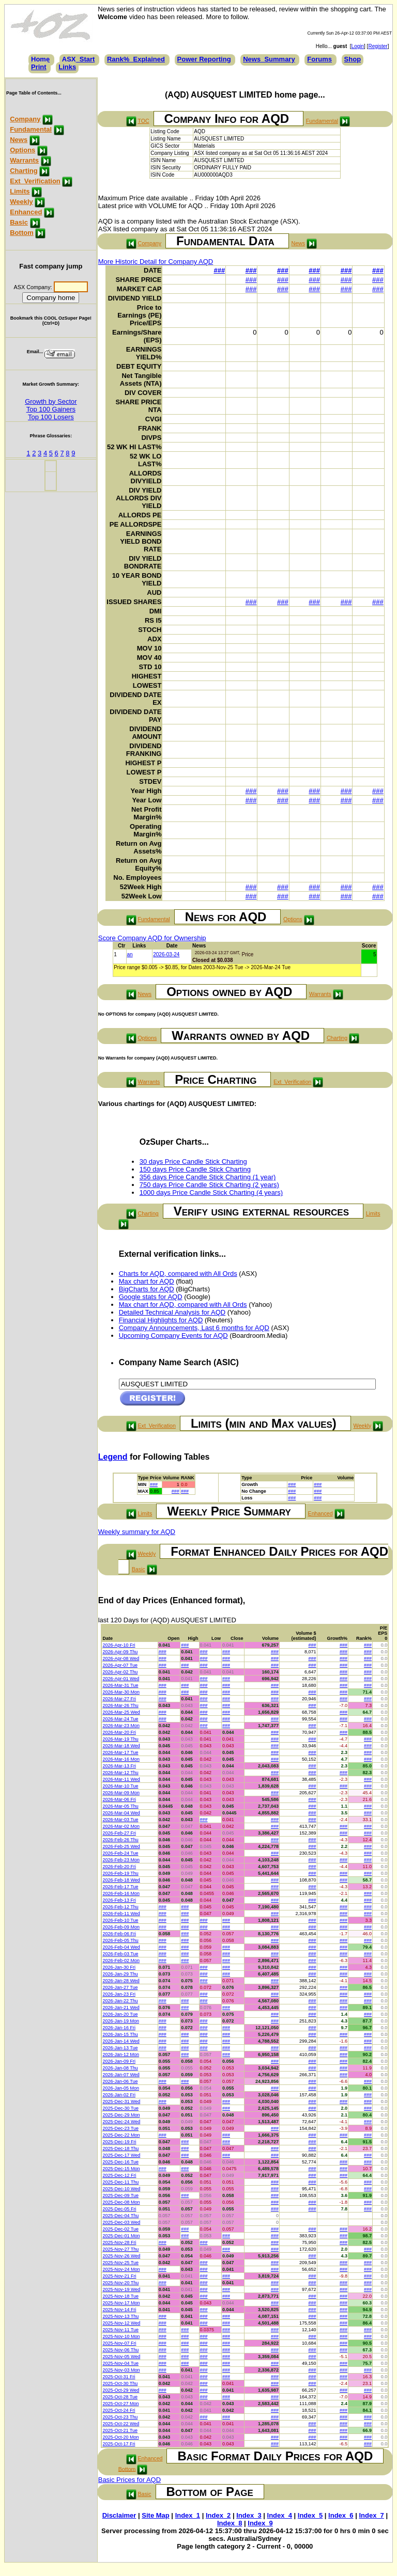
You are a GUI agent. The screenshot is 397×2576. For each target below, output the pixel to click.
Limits (19, 191)
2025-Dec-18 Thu (120, 2148)
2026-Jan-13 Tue (120, 2047)
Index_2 (218, 2515)
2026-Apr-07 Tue (120, 1665)
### (219, 270)
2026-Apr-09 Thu (120, 1651)
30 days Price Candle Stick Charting (193, 1161)
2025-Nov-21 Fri (119, 2276)
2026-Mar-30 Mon (121, 1692)
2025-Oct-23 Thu (120, 2417)
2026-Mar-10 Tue (120, 1786)
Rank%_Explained (136, 59)
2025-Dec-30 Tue (120, 2108)
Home (40, 59)
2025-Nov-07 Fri (119, 2343)
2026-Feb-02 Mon (121, 1960)
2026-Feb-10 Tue (120, 1920)
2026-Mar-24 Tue (120, 1718)
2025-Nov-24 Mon (121, 2269)
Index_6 (340, 2515)
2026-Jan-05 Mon (120, 2088)
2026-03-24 (166, 954)
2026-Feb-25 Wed (121, 1846)
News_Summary (269, 59)
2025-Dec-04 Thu (120, 2215)
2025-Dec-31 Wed (121, 2101)
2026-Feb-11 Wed (121, 1913)
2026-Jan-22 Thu (120, 2000)
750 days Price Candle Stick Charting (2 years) (209, 1185)
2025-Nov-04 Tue (120, 2363)
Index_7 (371, 2515)
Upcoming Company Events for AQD (173, 1335)
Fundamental (31, 129)
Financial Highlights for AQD (161, 1320)
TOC (143, 121)
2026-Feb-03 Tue (120, 1953)
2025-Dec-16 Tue (120, 2161)
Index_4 (279, 2515)
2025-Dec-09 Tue (120, 2195)
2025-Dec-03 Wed (121, 2222)
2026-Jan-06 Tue (120, 2081)
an (130, 954)
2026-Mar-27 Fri (119, 1698)
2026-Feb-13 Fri (119, 1900)
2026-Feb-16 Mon (121, 1893)
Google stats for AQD (150, 1297)
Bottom (22, 232)
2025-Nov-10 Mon (121, 2336)
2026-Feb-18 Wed (121, 1880)
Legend (113, 1456)
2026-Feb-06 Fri (119, 1933)
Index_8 (229, 2523)
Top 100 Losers (51, 417)
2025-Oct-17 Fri (118, 2443)
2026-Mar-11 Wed (121, 1779)
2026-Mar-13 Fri (119, 1765)
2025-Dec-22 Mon (121, 2135)
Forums (319, 59)
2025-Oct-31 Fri (118, 2376)
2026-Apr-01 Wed (120, 1678)
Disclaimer (119, 2515)
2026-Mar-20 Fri (119, 1732)
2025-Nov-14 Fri (119, 2309)
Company (25, 119)
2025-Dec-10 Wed (121, 2188)
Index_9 (260, 2523)
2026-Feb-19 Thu (120, 1873)
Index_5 (310, 2515)
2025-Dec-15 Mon (121, 2168)
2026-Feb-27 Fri (119, 1833)
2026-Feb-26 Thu (120, 1839)
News (18, 140)
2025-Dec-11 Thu (120, 2182)
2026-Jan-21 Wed (120, 2007)
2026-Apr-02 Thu (120, 1671)
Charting (23, 171)
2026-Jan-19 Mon (120, 2021)
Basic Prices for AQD (129, 2480)
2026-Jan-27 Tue (120, 1987)
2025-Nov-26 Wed (121, 2255)
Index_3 (248, 2515)
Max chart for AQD (146, 1281)
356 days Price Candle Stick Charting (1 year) (208, 1177)
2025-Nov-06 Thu (120, 2349)
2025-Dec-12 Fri (119, 2175)
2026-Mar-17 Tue (120, 1752)
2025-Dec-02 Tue (120, 2229)
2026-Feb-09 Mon (121, 1927)
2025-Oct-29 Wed (120, 2390)
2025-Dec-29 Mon (121, 2114)
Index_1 (187, 2515)
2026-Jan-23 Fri (118, 1994)
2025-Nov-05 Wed (121, 2356)
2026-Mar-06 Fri (119, 1799)
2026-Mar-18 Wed (121, 1745)
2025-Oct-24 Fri (118, 2410)
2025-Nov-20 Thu (120, 2282)
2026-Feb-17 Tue (120, 1886)
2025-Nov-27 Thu (120, 2249)
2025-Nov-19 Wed (121, 2289)
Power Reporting (204, 59)
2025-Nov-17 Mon (121, 2302)
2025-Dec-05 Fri (119, 2208)
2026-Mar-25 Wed (121, 1712)
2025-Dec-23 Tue (120, 2128)
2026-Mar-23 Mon (121, 1725)
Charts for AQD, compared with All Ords (178, 1273)
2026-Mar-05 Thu (120, 1806)
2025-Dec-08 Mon (121, 2202)
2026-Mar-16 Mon (121, 1759)
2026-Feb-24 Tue (120, 1853)
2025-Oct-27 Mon (120, 2403)
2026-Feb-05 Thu (120, 1940)
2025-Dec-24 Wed (121, 2121)
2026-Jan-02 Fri (118, 2094)
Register (377, 46)
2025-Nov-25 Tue (120, 2262)
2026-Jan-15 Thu (120, 2034)
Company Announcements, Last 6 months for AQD (194, 1328)
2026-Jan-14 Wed (120, 2041)
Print (39, 67)
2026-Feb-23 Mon (121, 1859)
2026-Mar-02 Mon (121, 1826)
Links (67, 67)
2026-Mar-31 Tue (120, 1685)
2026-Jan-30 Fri (118, 1967)
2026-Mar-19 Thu (120, 1739)
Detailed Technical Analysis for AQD (172, 1312)
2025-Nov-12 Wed (121, 2323)
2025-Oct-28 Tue (120, 2396)
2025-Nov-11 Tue (120, 2329)
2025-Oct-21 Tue (120, 2430)
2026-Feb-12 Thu (120, 1906)
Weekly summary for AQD (136, 1532)
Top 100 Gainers (50, 409)
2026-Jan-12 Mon (120, 2054)
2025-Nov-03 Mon (121, 2370)
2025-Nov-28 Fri (119, 2242)
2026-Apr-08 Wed (120, 1658)
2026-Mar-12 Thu (120, 1772)
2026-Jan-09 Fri (118, 2061)
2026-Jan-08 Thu (120, 2068)
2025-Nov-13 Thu (120, 2316)
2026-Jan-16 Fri (118, 2027)
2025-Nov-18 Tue (120, 2296)
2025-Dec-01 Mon (121, 2235)
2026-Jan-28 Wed (120, 1980)
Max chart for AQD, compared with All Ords (183, 1304)
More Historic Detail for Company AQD (155, 261)
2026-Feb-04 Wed (121, 1947)
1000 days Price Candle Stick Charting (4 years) (211, 1192)
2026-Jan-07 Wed (120, 2074)
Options (22, 150)
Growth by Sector (51, 401)
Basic (19, 222)
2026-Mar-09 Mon (121, 1792)
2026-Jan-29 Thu (120, 1974)
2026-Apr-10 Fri (118, 1645)
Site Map (155, 2515)
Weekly (21, 202)
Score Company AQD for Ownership (152, 938)
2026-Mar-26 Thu (120, 1705)
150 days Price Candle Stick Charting (195, 1169)
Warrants (24, 160)
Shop (352, 59)
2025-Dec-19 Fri (119, 2141)
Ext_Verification (35, 181)
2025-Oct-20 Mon (120, 2437)
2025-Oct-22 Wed (120, 2423)
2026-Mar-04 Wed (121, 1812)
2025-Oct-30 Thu (120, 2383)
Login (358, 46)
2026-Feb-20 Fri (119, 1866)
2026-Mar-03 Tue (120, 1819)
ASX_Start (78, 59)
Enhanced (26, 212)
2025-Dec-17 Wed (121, 2155)
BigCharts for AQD (146, 1289)
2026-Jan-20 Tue (120, 2014)
